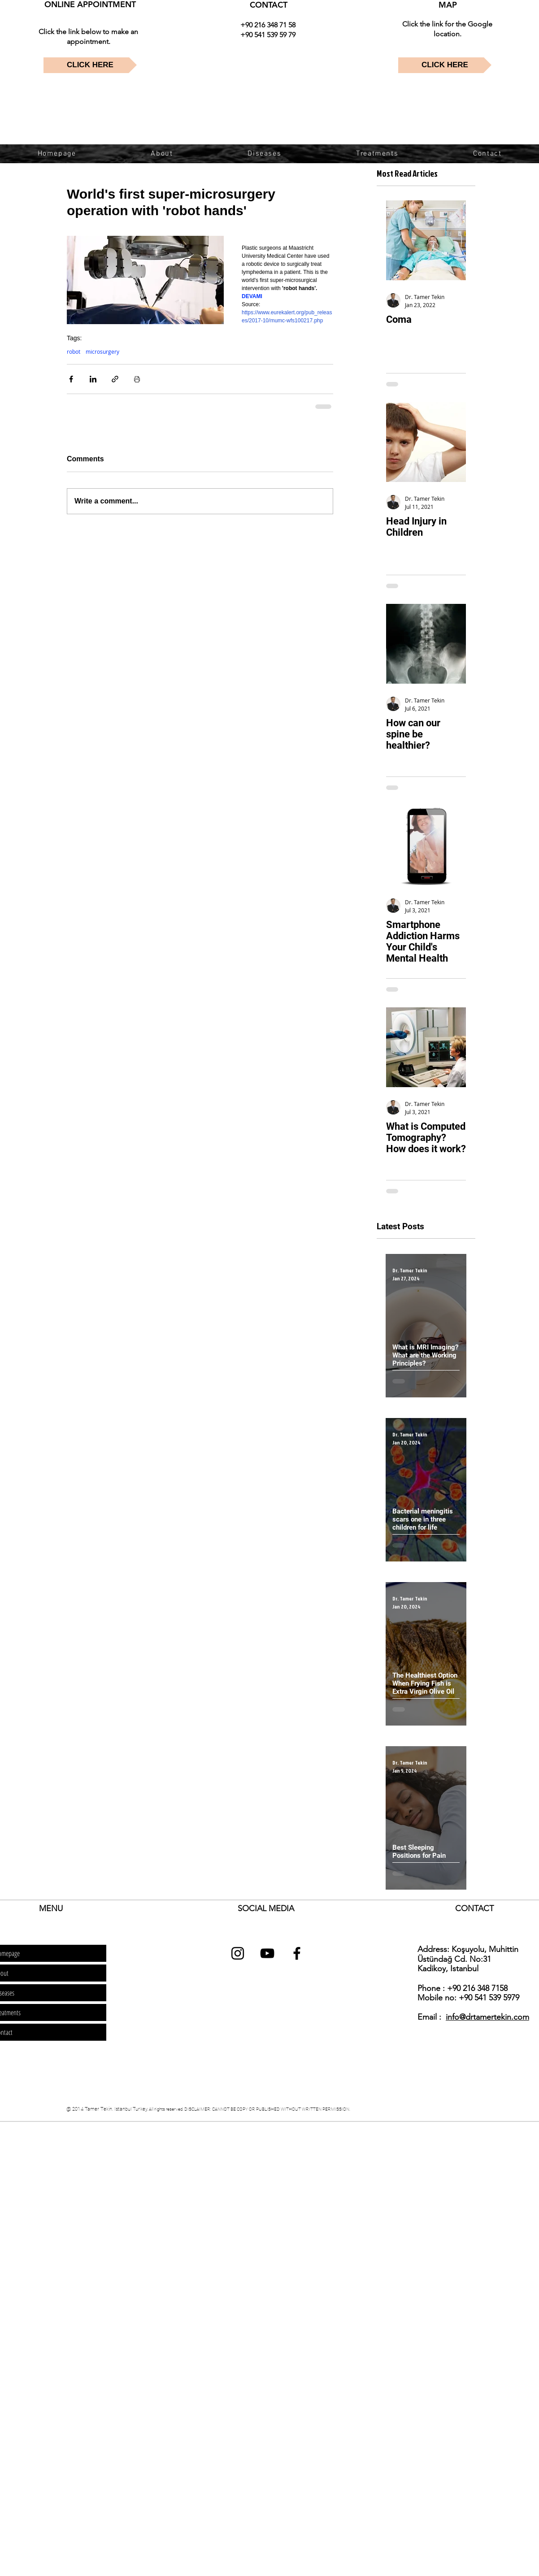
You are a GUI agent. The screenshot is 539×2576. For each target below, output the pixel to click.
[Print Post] (137, 379)
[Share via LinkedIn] (93, 379)
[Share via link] (115, 379)
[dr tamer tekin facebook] (296, 1953)
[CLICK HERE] (90, 65)
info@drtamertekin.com (487, 2017)
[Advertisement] (163, 2185)
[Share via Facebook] (71, 379)
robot (73, 351)
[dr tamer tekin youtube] (267, 1953)
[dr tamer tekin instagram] (237, 1953)
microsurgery (102, 351)
